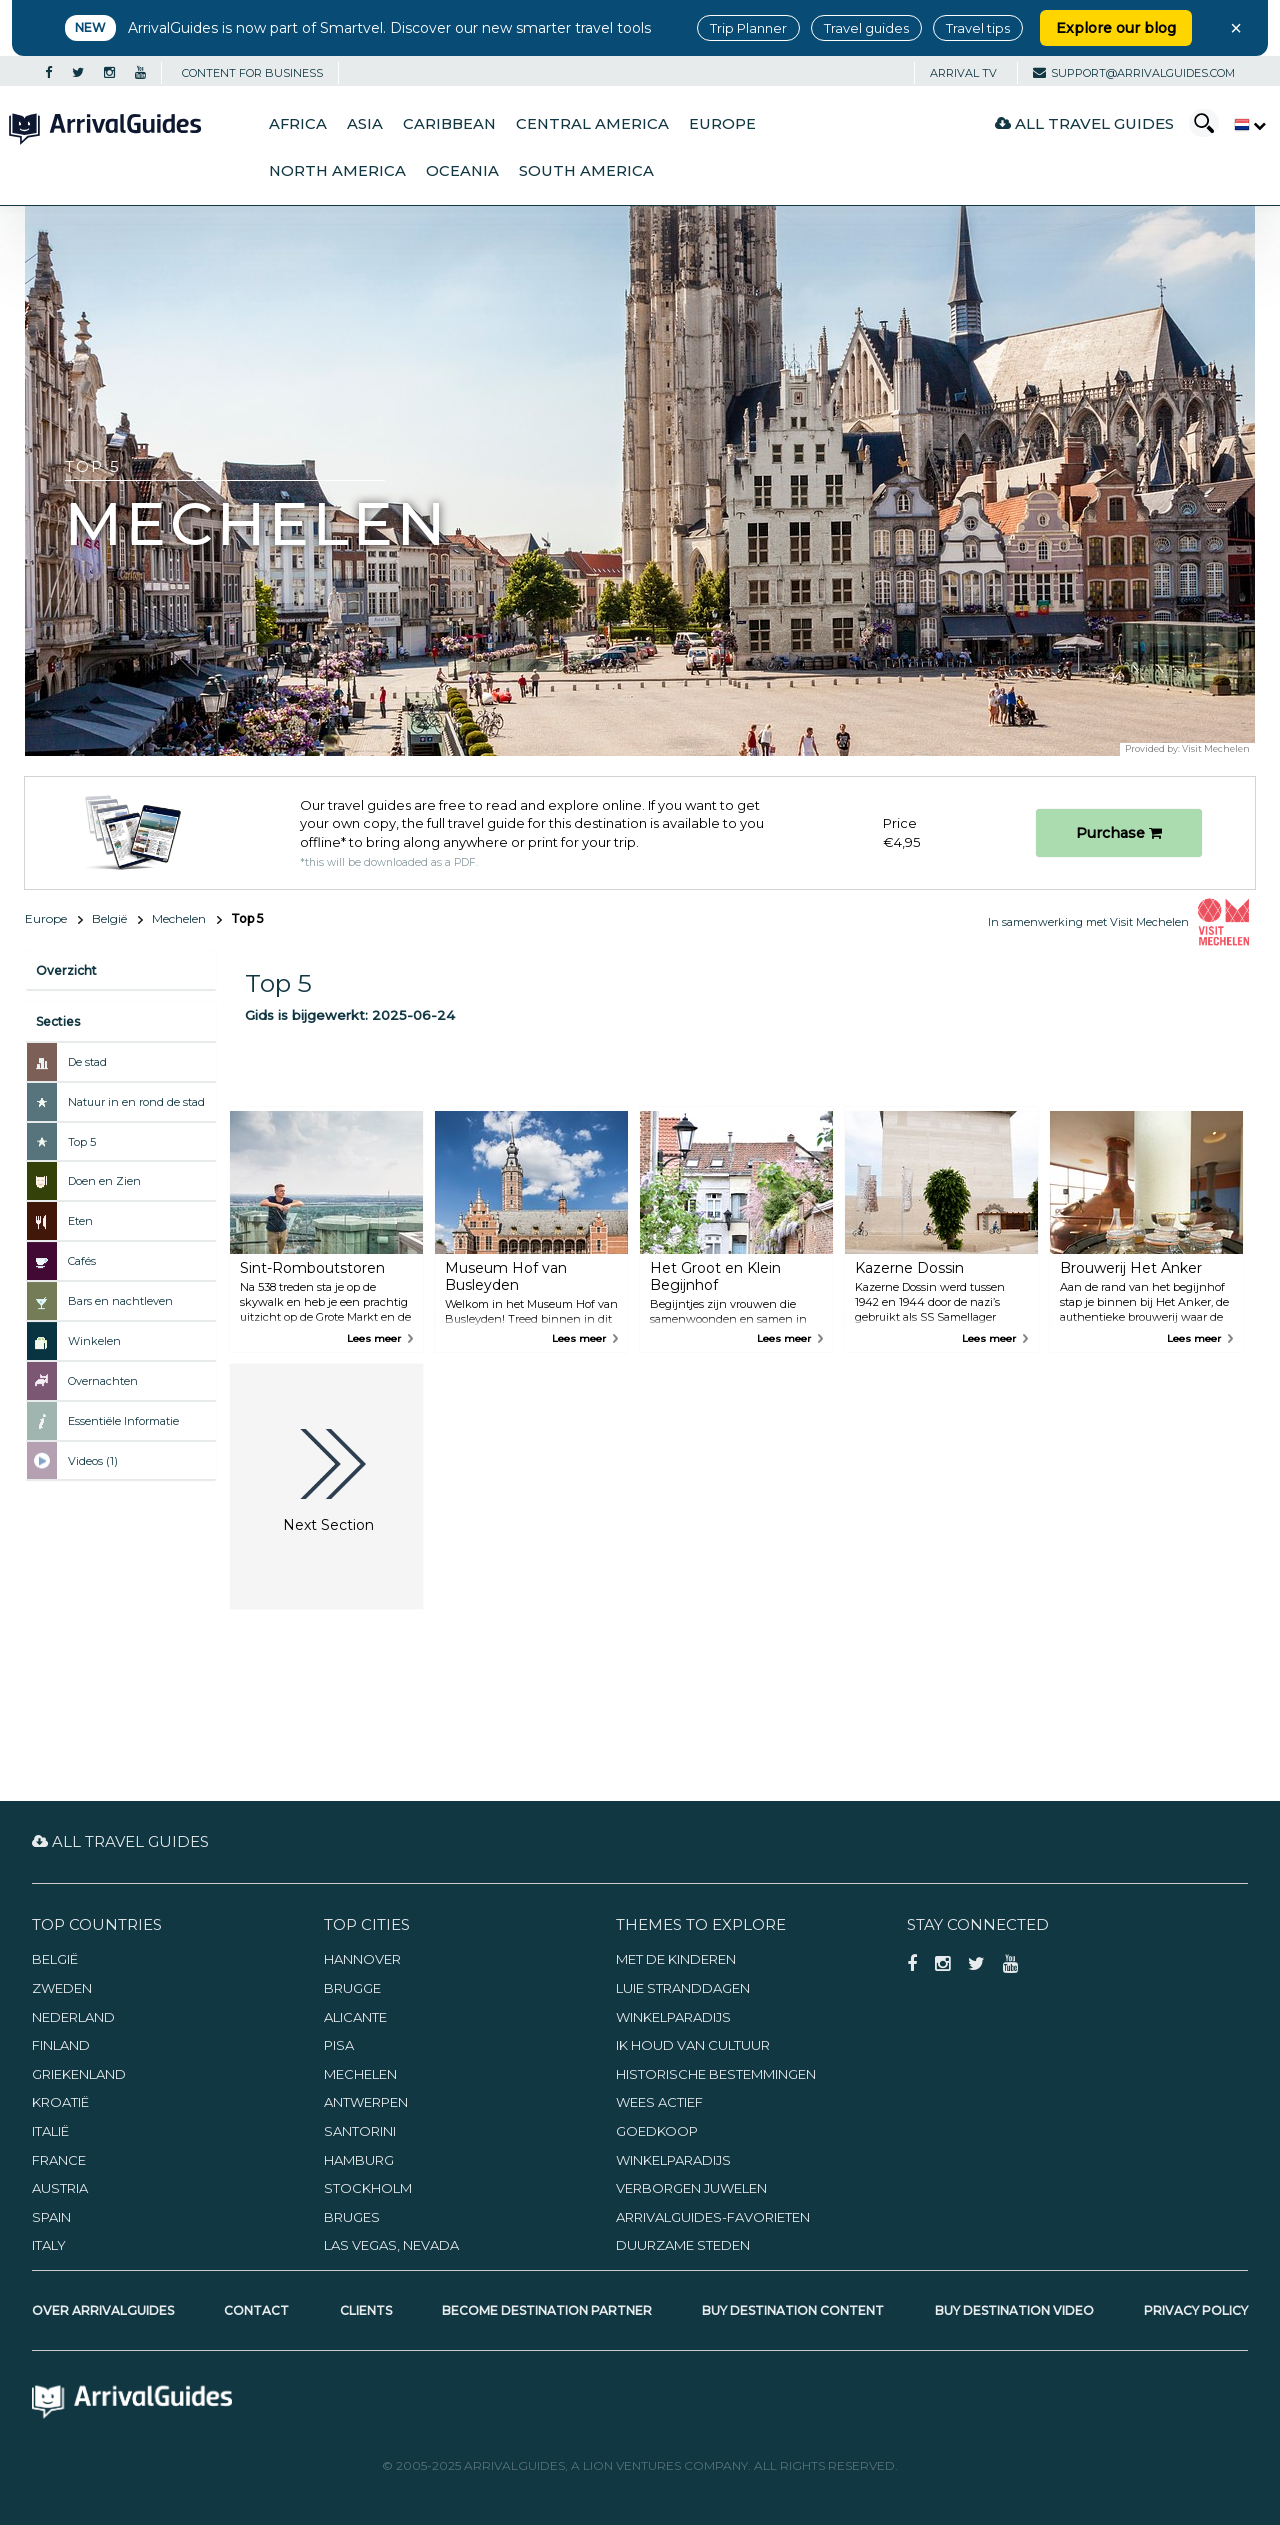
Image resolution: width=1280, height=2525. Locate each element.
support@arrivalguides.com (1134, 73)
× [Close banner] (1236, 28)
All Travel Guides (1084, 123)
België (109, 918)
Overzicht (66, 970)
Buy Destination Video (1014, 2310)
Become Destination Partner (547, 2310)
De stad (87, 1062)
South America (586, 171)
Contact (256, 2310)
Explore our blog (1116, 28)
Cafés (82, 1261)
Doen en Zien (104, 1181)
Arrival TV (963, 73)
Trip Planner (748, 28)
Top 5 (82, 1142)
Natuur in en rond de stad (136, 1102)
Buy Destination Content (793, 2310)
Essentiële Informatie (123, 1421)
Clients (366, 2310)
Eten (80, 1221)
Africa (298, 124)
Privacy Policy (1196, 2310)
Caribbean (449, 124)
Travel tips (978, 28)
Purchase (1119, 833)
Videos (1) (93, 1461)
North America (337, 171)
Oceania (462, 171)
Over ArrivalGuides (103, 2310)
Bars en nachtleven (120, 1301)
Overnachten (103, 1381)
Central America (592, 124)
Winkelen (94, 1341)
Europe (722, 124)
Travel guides (866, 28)
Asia (365, 124)
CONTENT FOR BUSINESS (252, 73)
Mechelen (179, 918)
